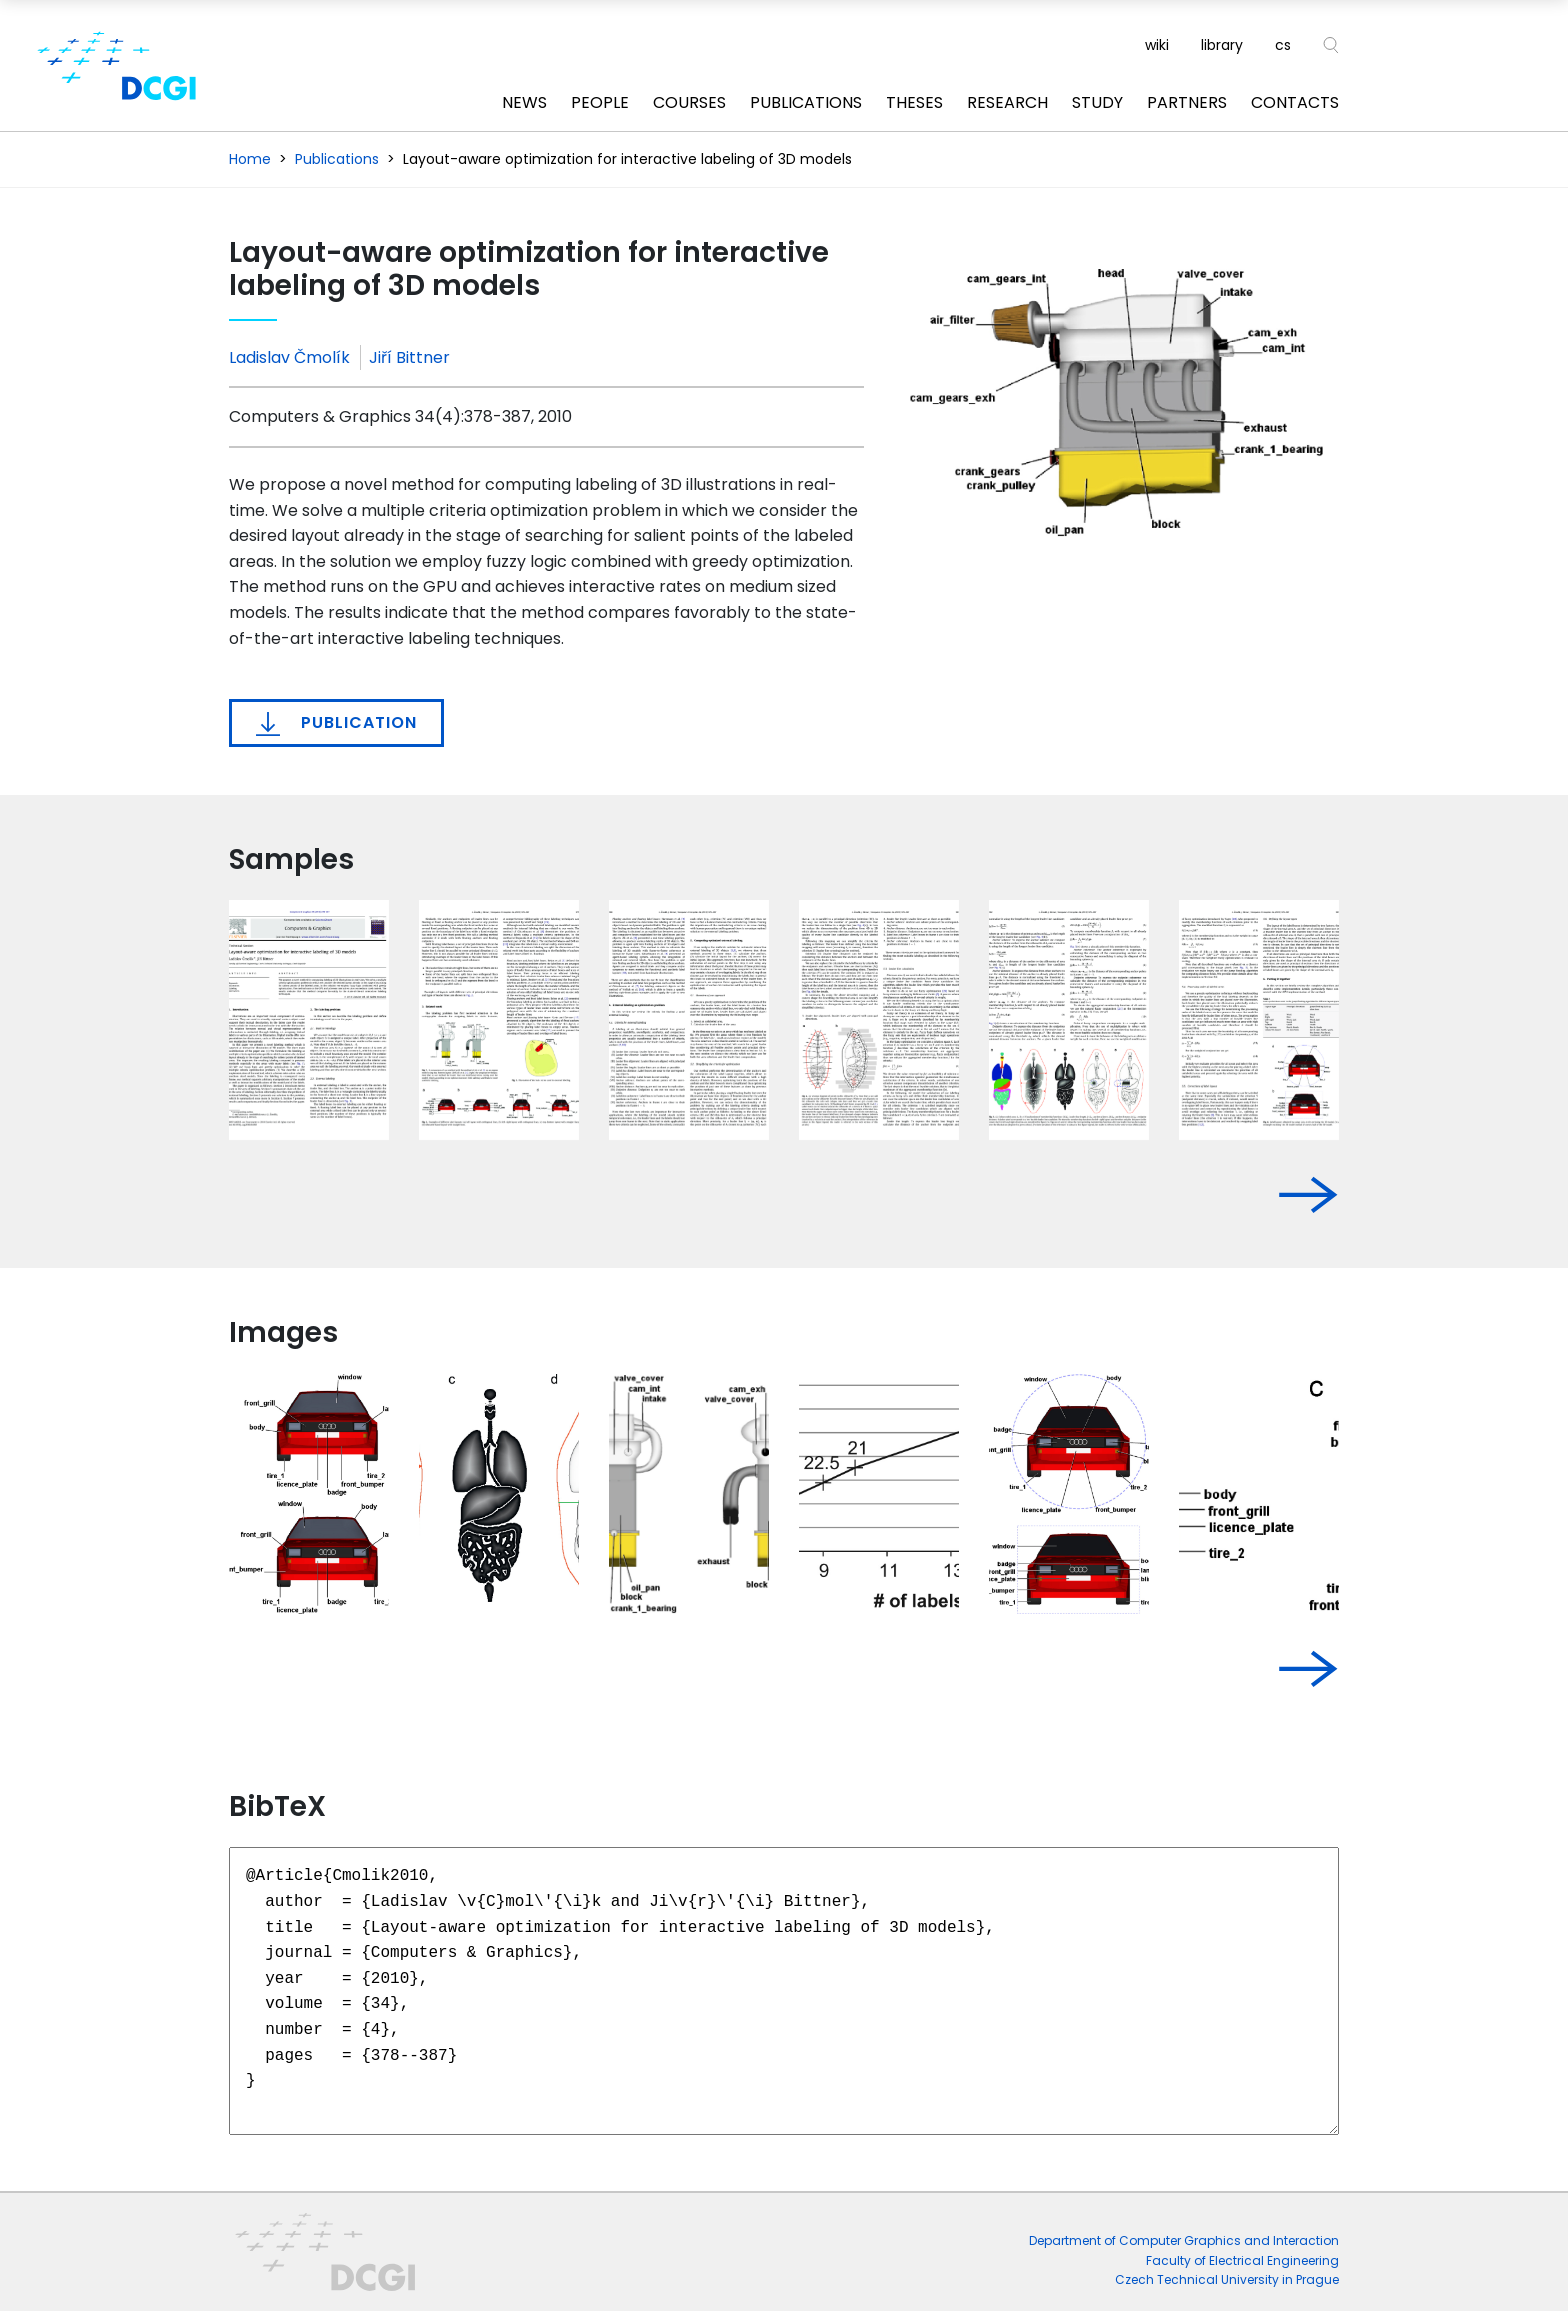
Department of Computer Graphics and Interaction (1184, 2240)
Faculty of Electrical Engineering (1242, 2260)
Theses (914, 102)
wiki (1157, 45)
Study (1097, 102)
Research (1007, 102)
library (1222, 45)
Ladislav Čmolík (289, 357)
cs (1283, 45)
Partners (1187, 102)
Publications (806, 102)
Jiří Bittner (409, 357)
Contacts (1295, 102)
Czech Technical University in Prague (1227, 2279)
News (524, 102)
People (600, 102)
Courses (689, 102)
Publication (336, 723)
